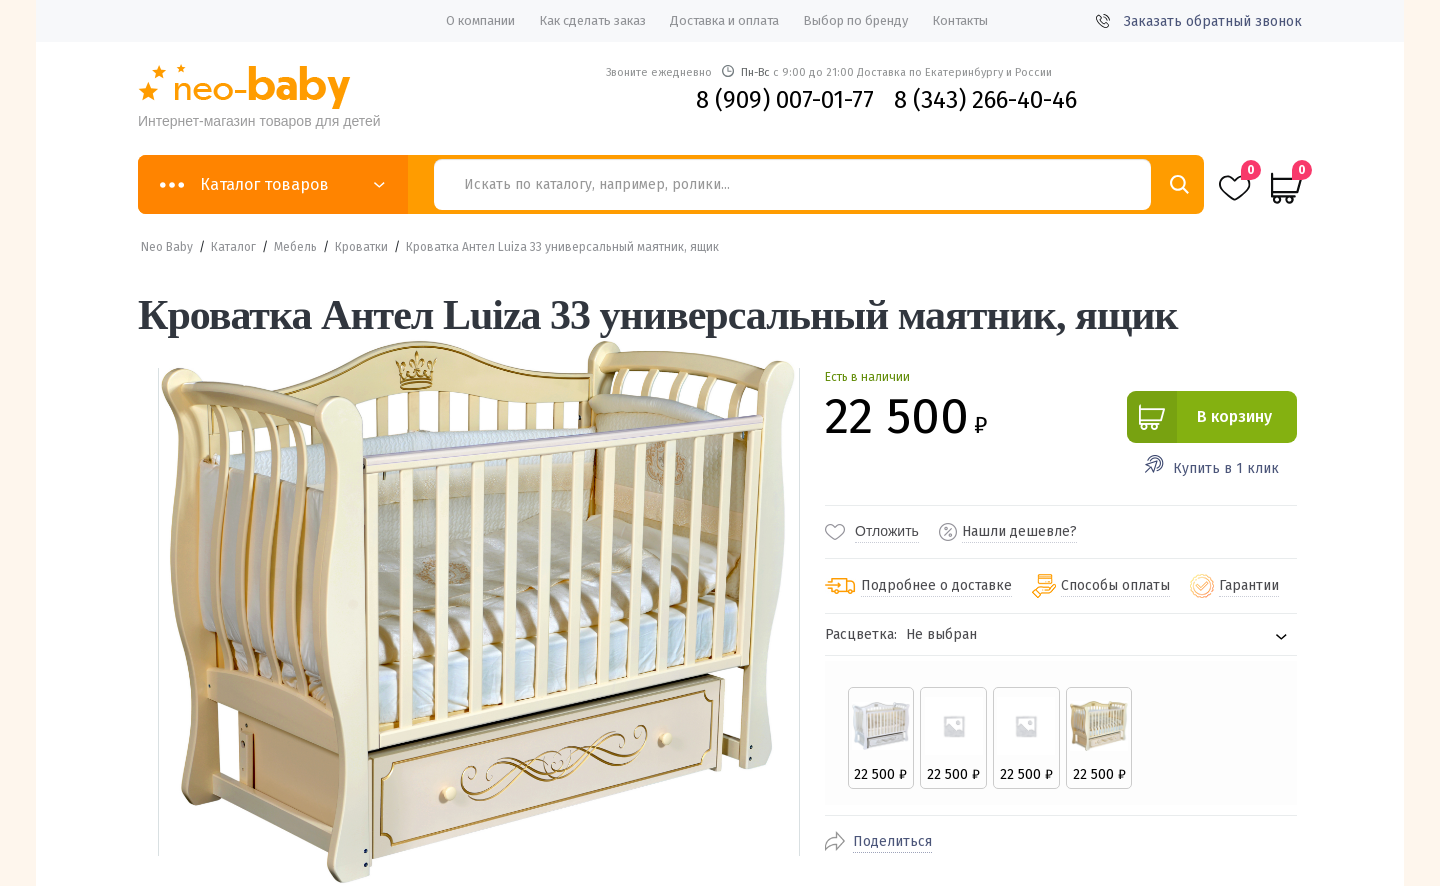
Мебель (295, 247)
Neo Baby (167, 247)
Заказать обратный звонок (1199, 21)
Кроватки (361, 247)
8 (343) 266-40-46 (985, 100)
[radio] (880, 738)
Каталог (233, 247)
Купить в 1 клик (1226, 468)
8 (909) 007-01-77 (785, 100)
